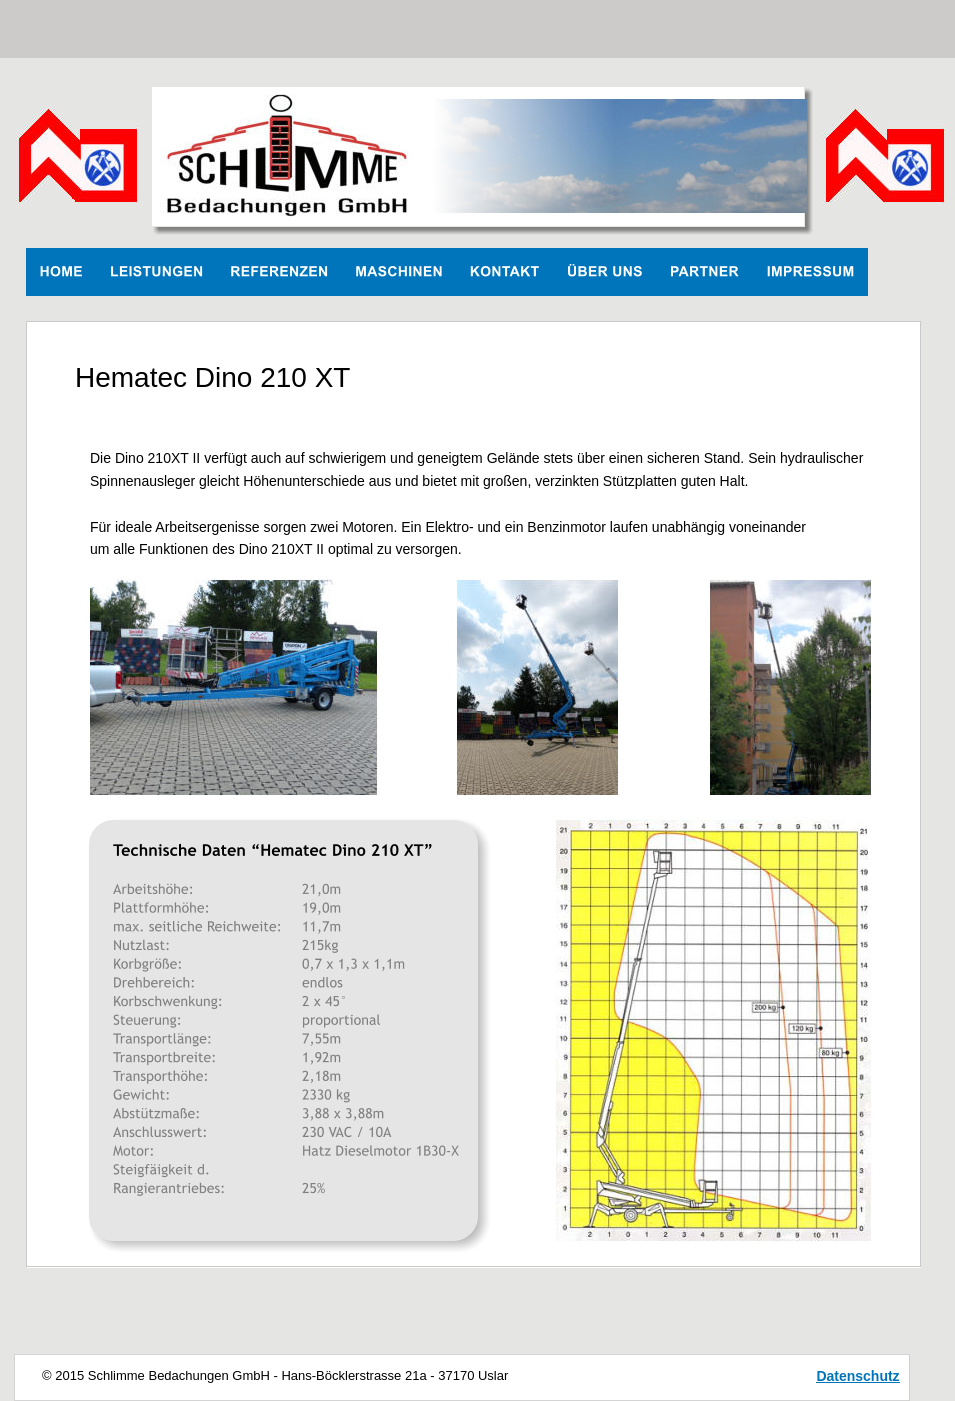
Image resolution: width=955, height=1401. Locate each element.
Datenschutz (857, 1376)
